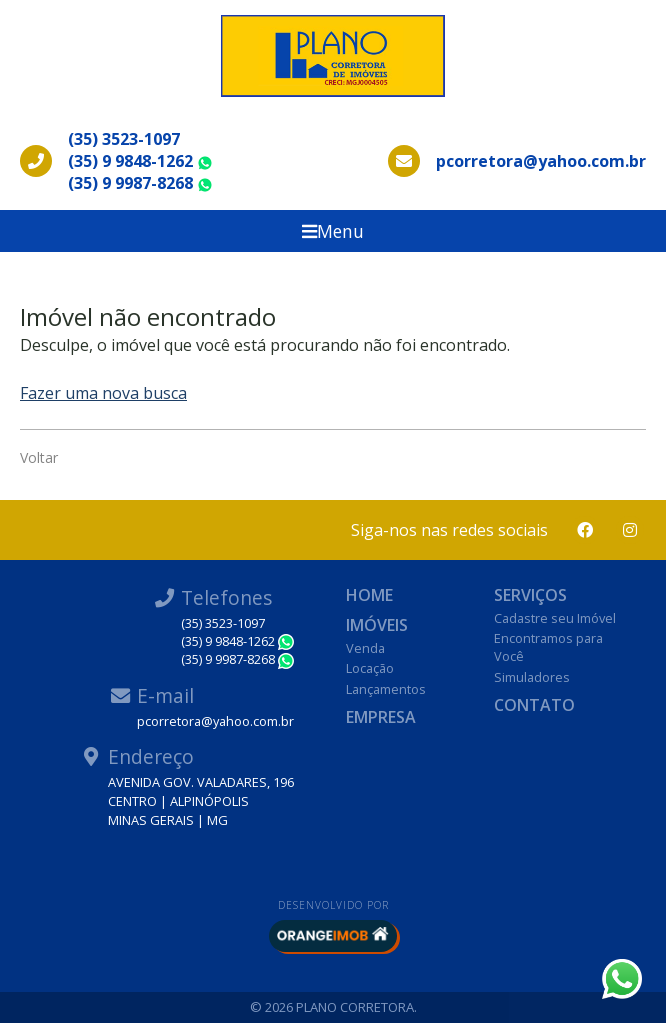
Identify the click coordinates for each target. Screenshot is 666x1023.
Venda (365, 648)
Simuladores (532, 677)
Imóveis (377, 625)
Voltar (39, 457)
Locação (370, 668)
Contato (534, 705)
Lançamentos (386, 689)
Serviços (530, 595)
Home (369, 595)
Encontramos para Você (548, 647)
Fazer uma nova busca (103, 393)
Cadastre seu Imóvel (555, 618)
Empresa (381, 717)
